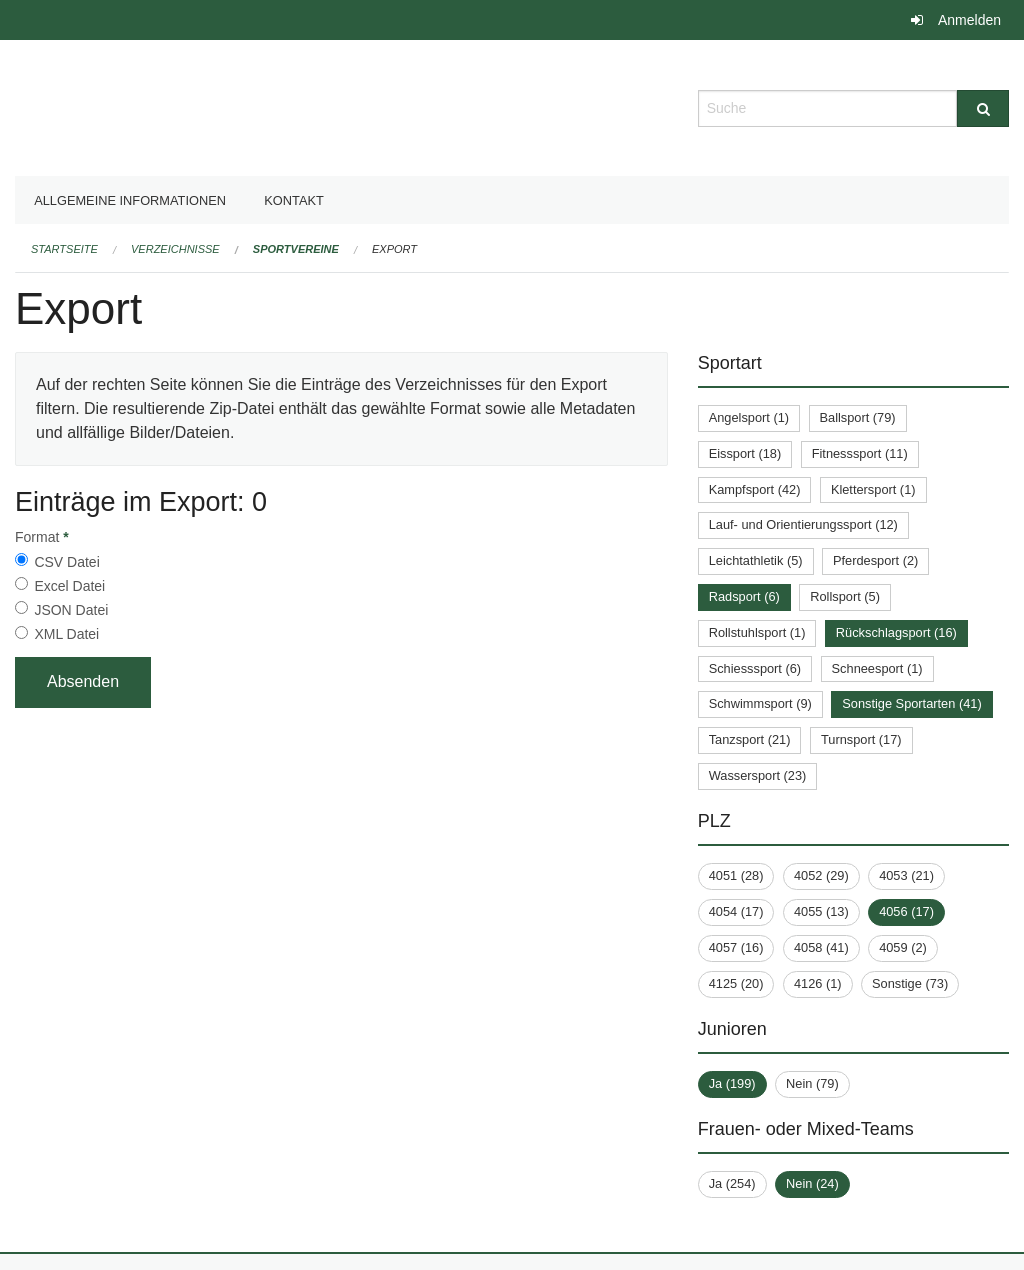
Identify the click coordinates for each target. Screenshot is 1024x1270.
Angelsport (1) (749, 417)
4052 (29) (821, 875)
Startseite (64, 249)
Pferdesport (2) (875, 560)
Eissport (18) (745, 453)
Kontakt (294, 200)
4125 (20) (736, 983)
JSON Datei (71, 610)
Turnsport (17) (861, 739)
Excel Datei (69, 586)
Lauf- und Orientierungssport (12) (803, 524)
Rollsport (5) (845, 596)
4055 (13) (821, 911)
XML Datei (66, 634)
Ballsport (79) (858, 417)
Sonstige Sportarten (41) (911, 703)
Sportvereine (296, 249)
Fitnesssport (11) (860, 453)
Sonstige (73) (910, 983)
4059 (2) (903, 947)
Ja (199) (732, 1083)
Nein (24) (812, 1183)
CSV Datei (66, 562)
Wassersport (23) (758, 775)
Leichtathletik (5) (756, 560)
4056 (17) (906, 911)
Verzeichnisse (175, 249)
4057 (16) (736, 947)
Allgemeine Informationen (130, 200)
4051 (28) (736, 875)
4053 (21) (906, 875)
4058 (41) (821, 947)
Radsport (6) (744, 596)
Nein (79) (812, 1083)
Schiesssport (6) (755, 668)
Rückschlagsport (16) (896, 632)
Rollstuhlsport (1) (757, 632)
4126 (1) (818, 983)
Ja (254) (732, 1183)
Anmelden (969, 20)
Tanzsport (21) (750, 739)
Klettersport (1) (873, 489)
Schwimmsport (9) (760, 703)
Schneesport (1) (877, 668)
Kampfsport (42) (755, 489)
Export (394, 249)
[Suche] (983, 108)
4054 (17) (736, 911)
